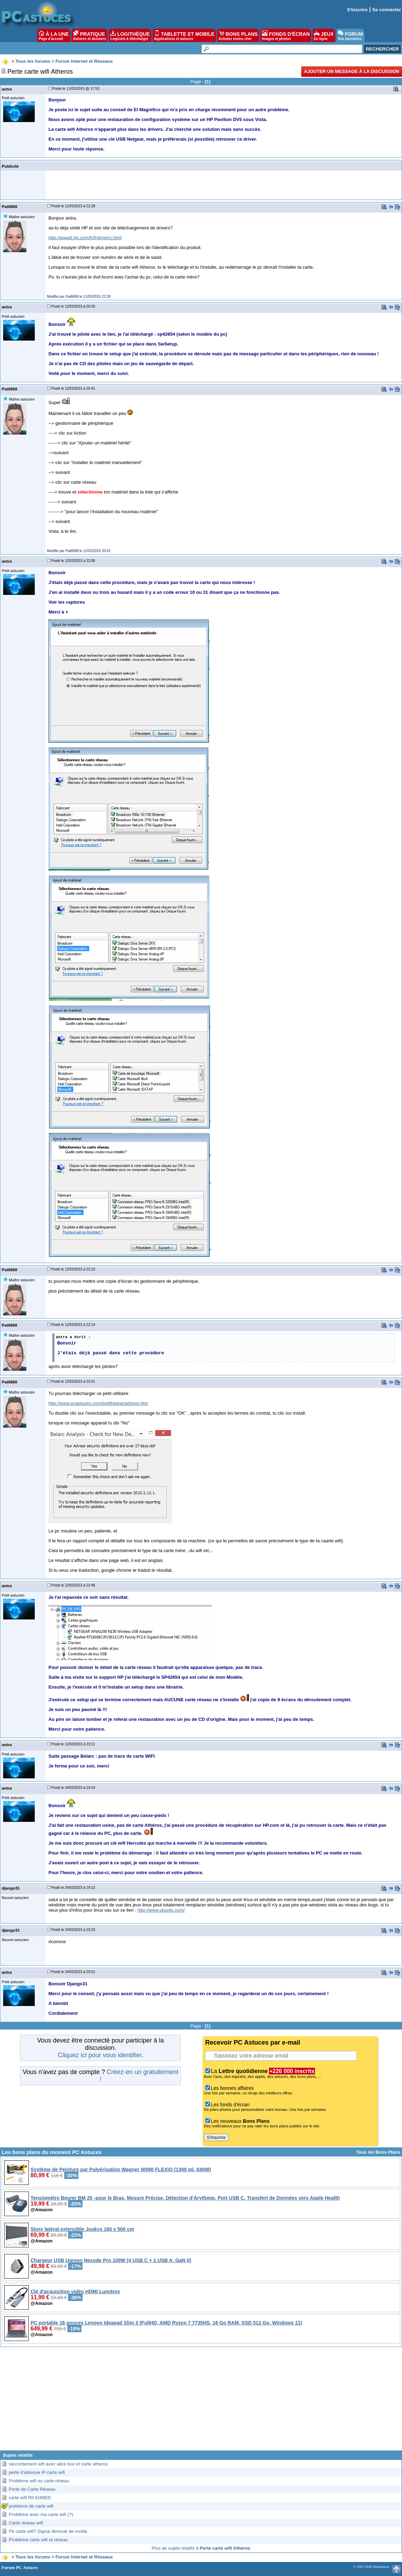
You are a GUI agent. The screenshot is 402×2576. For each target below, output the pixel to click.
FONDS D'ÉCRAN (286, 35)
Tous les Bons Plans (378, 2152)
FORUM (350, 35)
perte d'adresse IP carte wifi (37, 2472)
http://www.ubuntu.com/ (161, 1910)
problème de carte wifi (31, 2506)
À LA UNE (53, 35)
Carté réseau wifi (26, 2522)
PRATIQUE (89, 35)
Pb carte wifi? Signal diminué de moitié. (48, 2531)
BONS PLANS (238, 35)
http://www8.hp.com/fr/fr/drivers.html (84, 237)
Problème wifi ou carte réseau (39, 2480)
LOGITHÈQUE (130, 35)
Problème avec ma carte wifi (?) (41, 2514)
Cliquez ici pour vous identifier (99, 2055)
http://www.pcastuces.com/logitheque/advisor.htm (98, 1403)
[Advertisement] (201, 2401)
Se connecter (386, 9)
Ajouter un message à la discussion (351, 71)
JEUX (324, 35)
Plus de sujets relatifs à (201, 2548)
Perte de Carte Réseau (32, 2489)
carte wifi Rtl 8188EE (30, 2497)
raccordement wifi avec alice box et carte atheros (58, 2464)
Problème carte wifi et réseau (38, 2539)
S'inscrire (357, 9)
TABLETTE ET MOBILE (184, 35)
